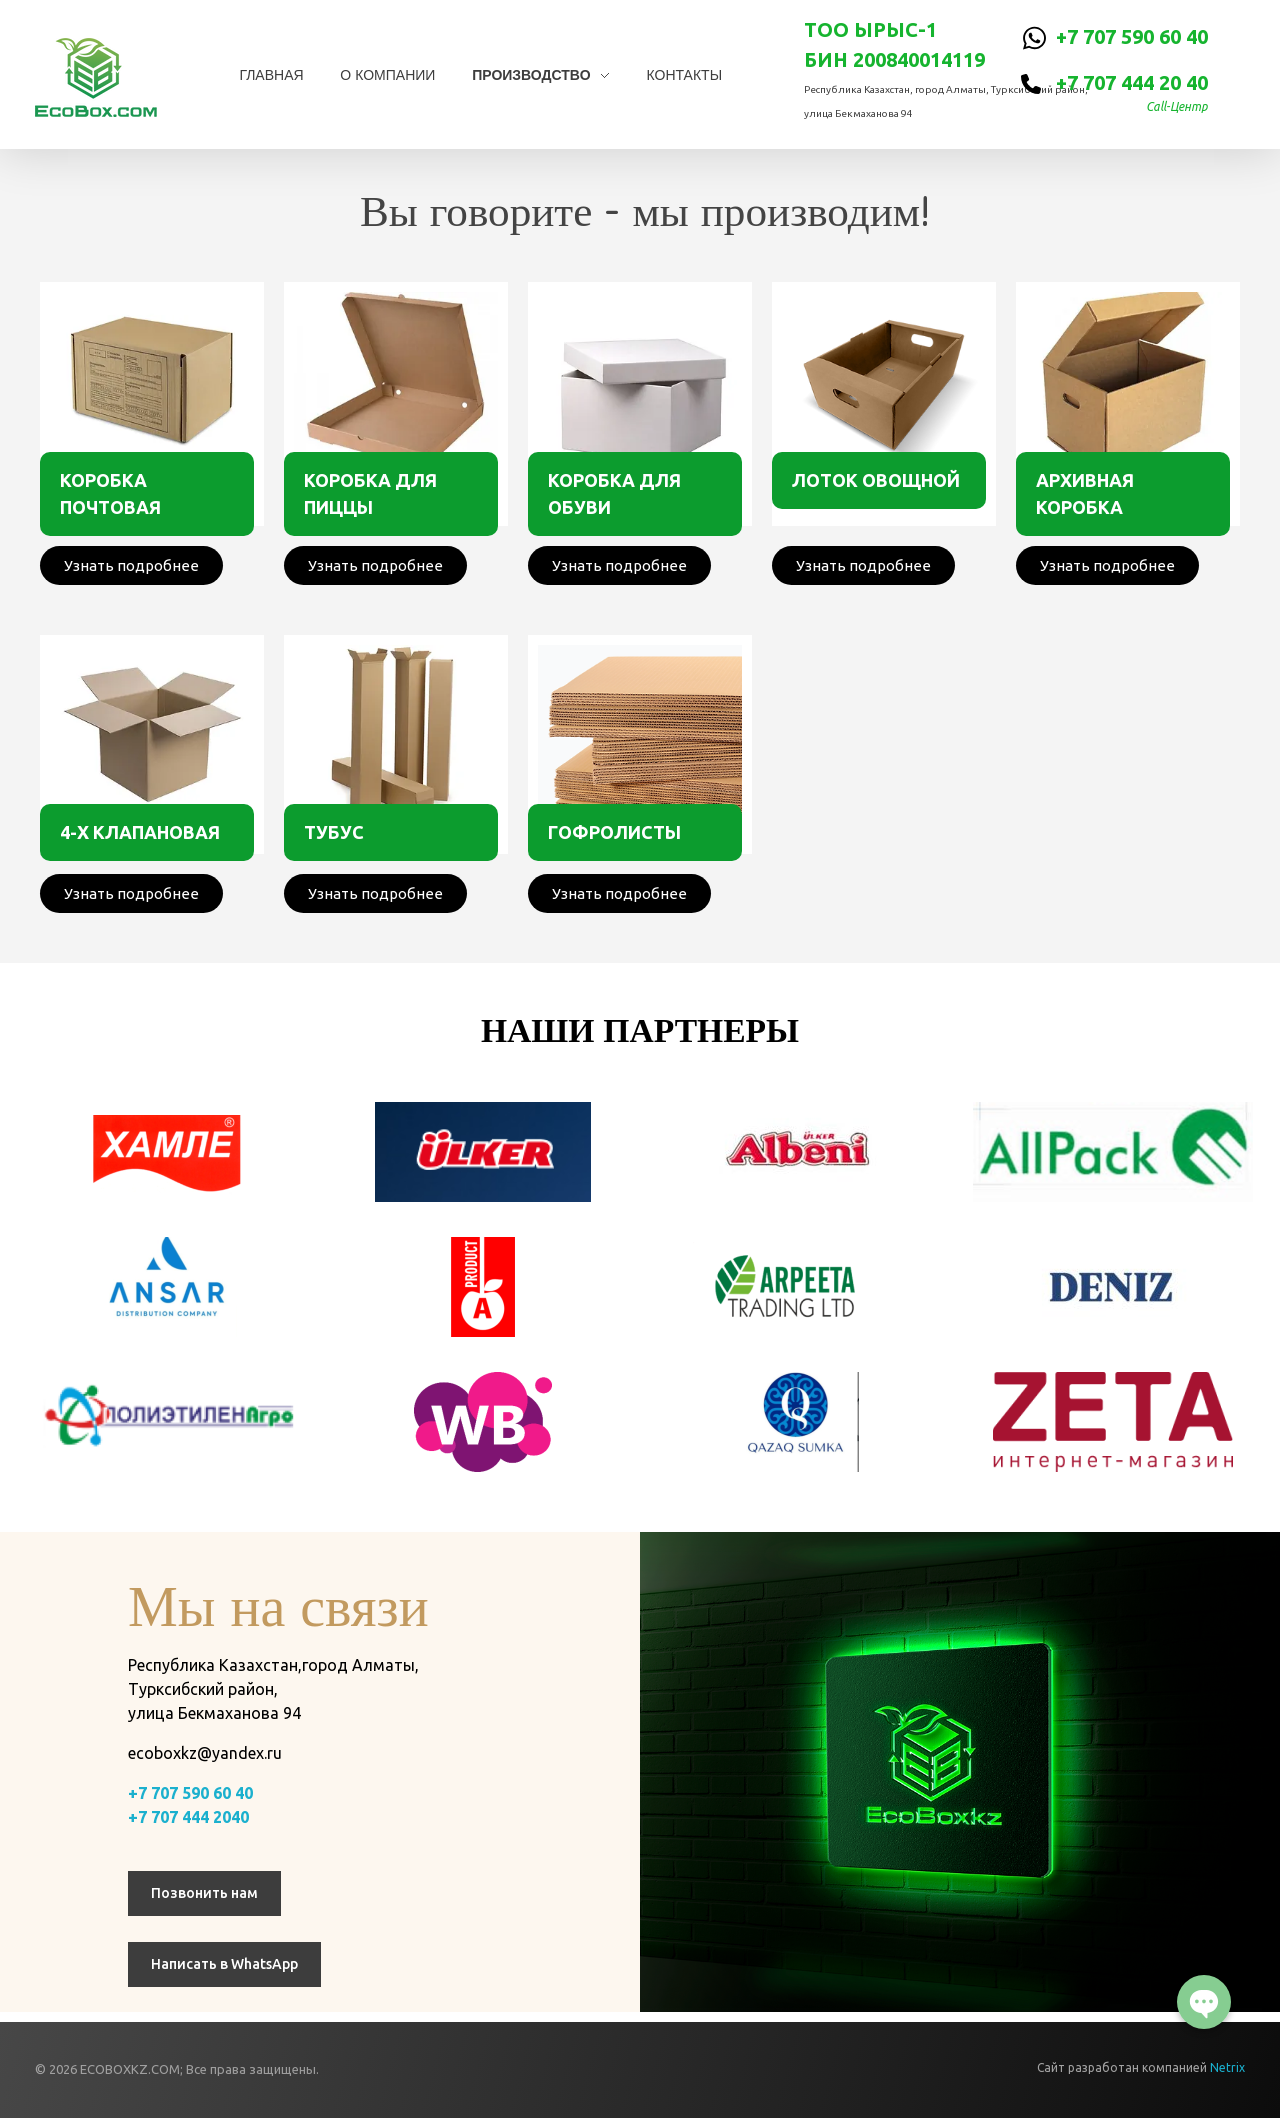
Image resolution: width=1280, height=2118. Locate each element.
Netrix (1227, 2067)
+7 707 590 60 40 (1132, 36)
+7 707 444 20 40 (1132, 82)
